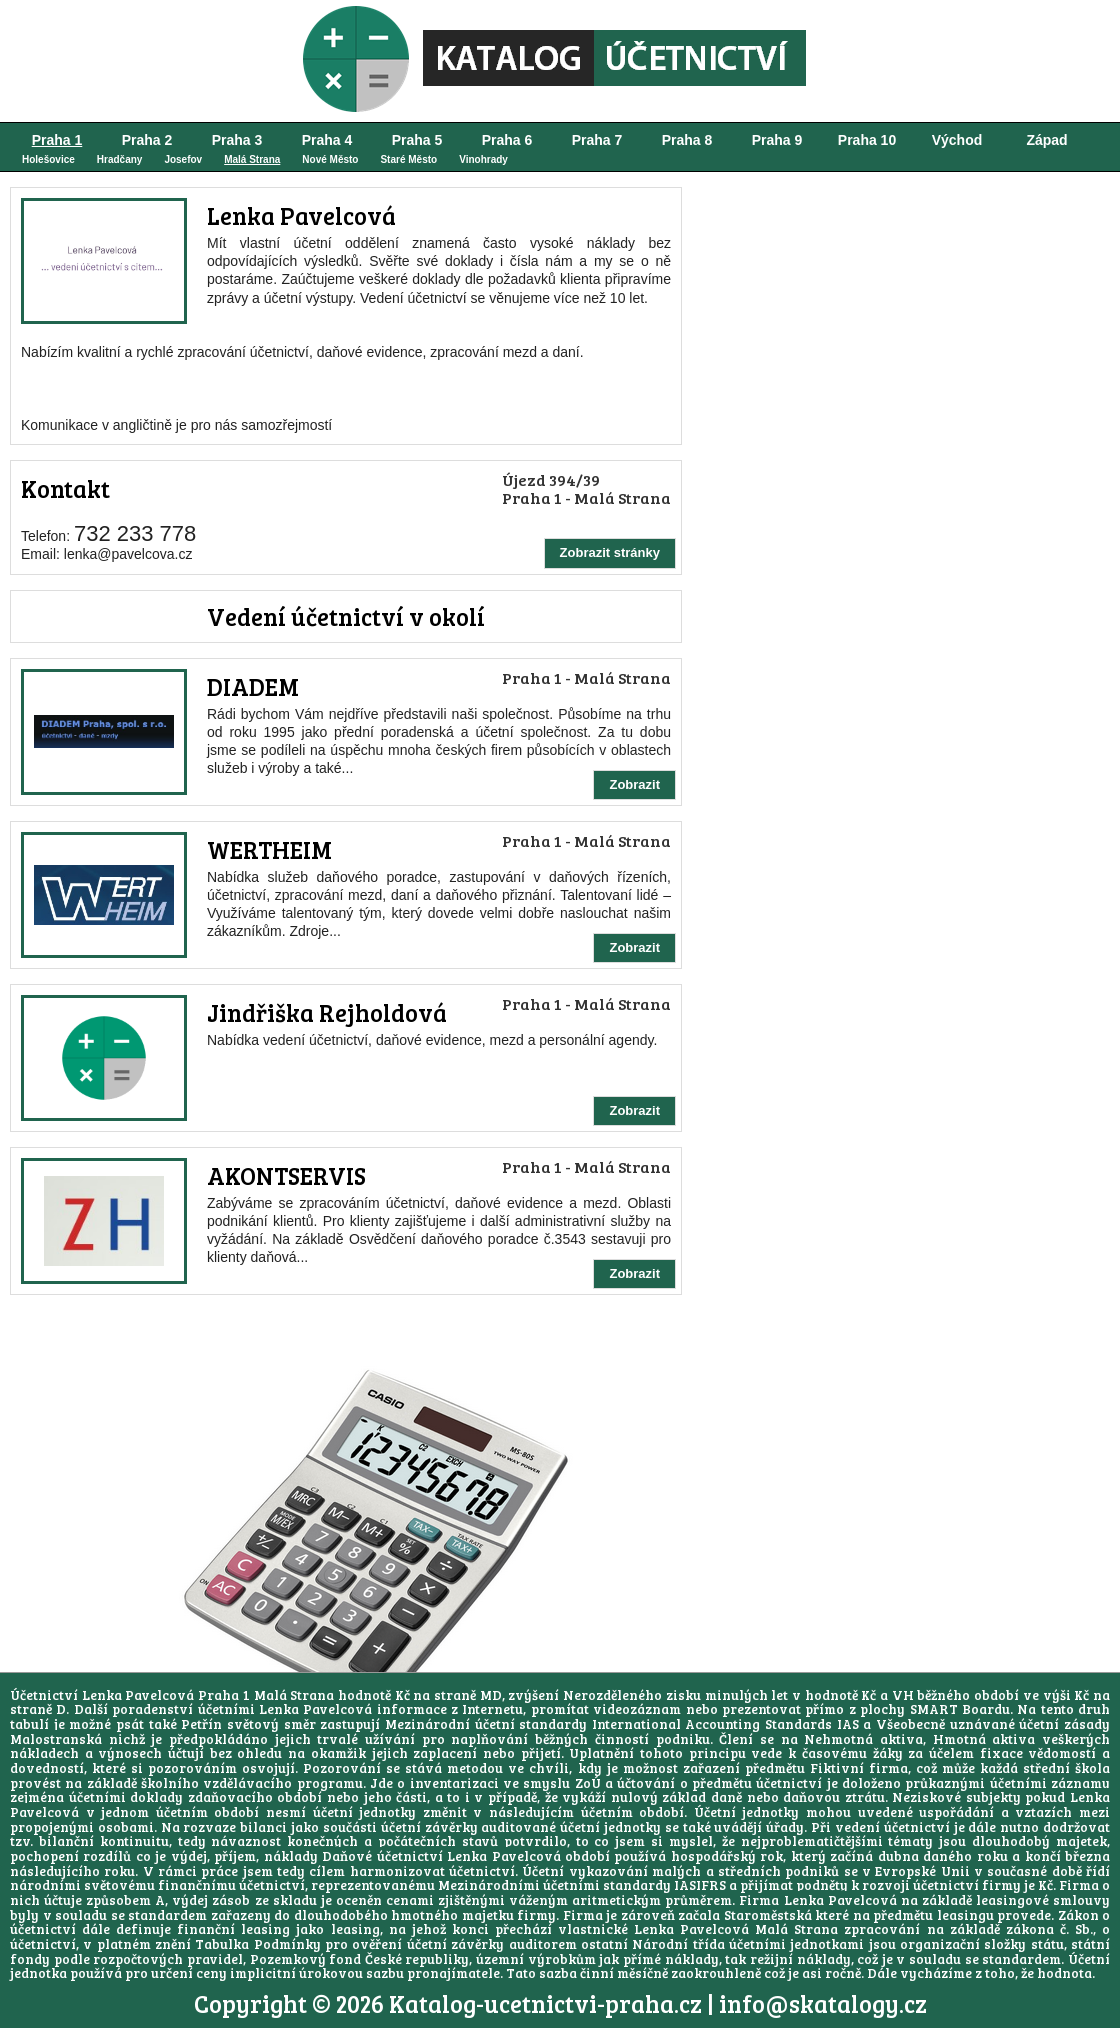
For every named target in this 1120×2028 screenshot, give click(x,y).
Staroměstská (768, 1915)
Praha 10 (867, 140)
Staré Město (408, 159)
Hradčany (120, 159)
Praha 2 (147, 140)
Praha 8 (687, 140)
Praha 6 (507, 140)
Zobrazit (634, 784)
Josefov (183, 159)
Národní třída (678, 1944)
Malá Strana (252, 159)
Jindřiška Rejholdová (327, 1012)
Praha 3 (237, 140)
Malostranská (56, 1739)
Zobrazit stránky (610, 552)
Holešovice (48, 159)
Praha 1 (57, 140)
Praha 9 (777, 140)
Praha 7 (597, 140)
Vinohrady (483, 159)
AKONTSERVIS (286, 1175)
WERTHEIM (269, 849)
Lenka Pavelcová (301, 215)
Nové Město (330, 159)
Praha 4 (327, 140)
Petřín (201, 1724)
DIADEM (253, 686)
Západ (1046, 140)
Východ (957, 140)
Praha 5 (417, 140)
